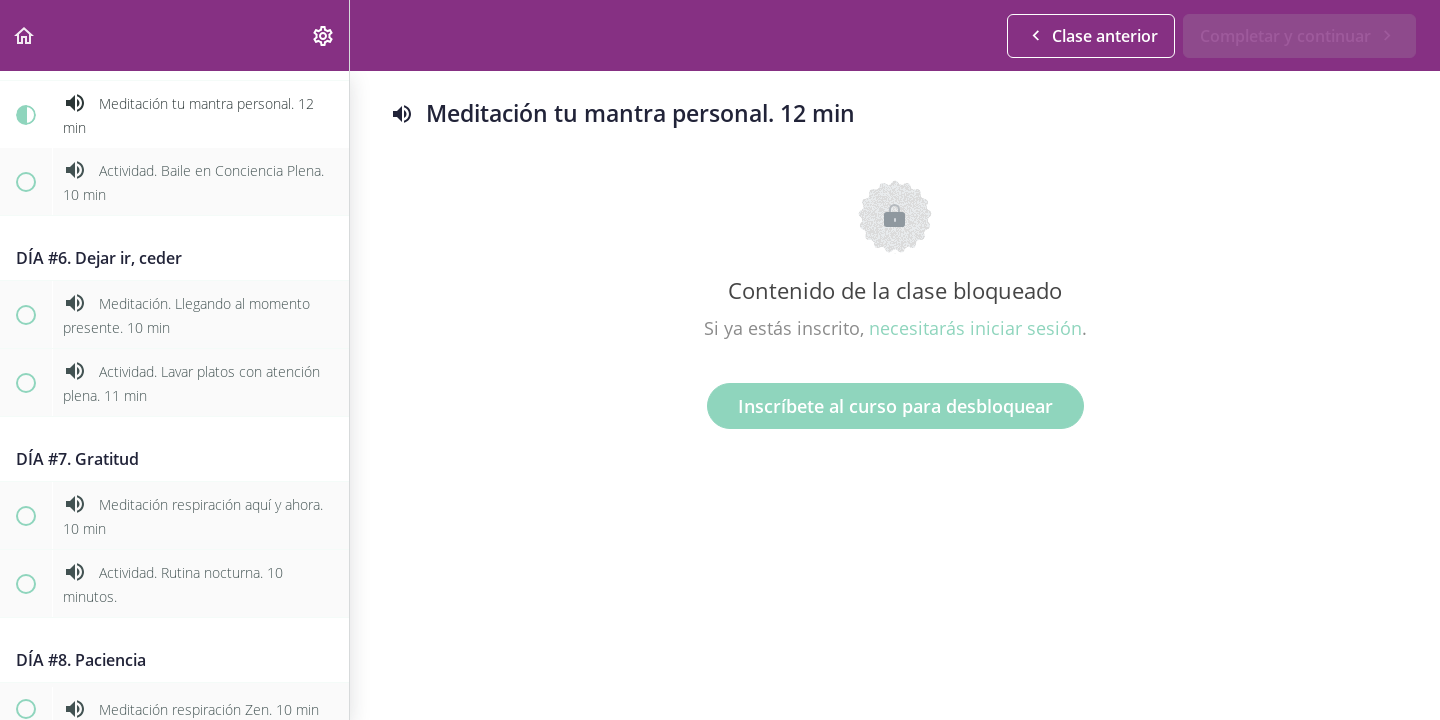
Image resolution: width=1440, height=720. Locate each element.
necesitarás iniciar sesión (975, 328)
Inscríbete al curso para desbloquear (895, 406)
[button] (25, 35)
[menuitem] (324, 35)
